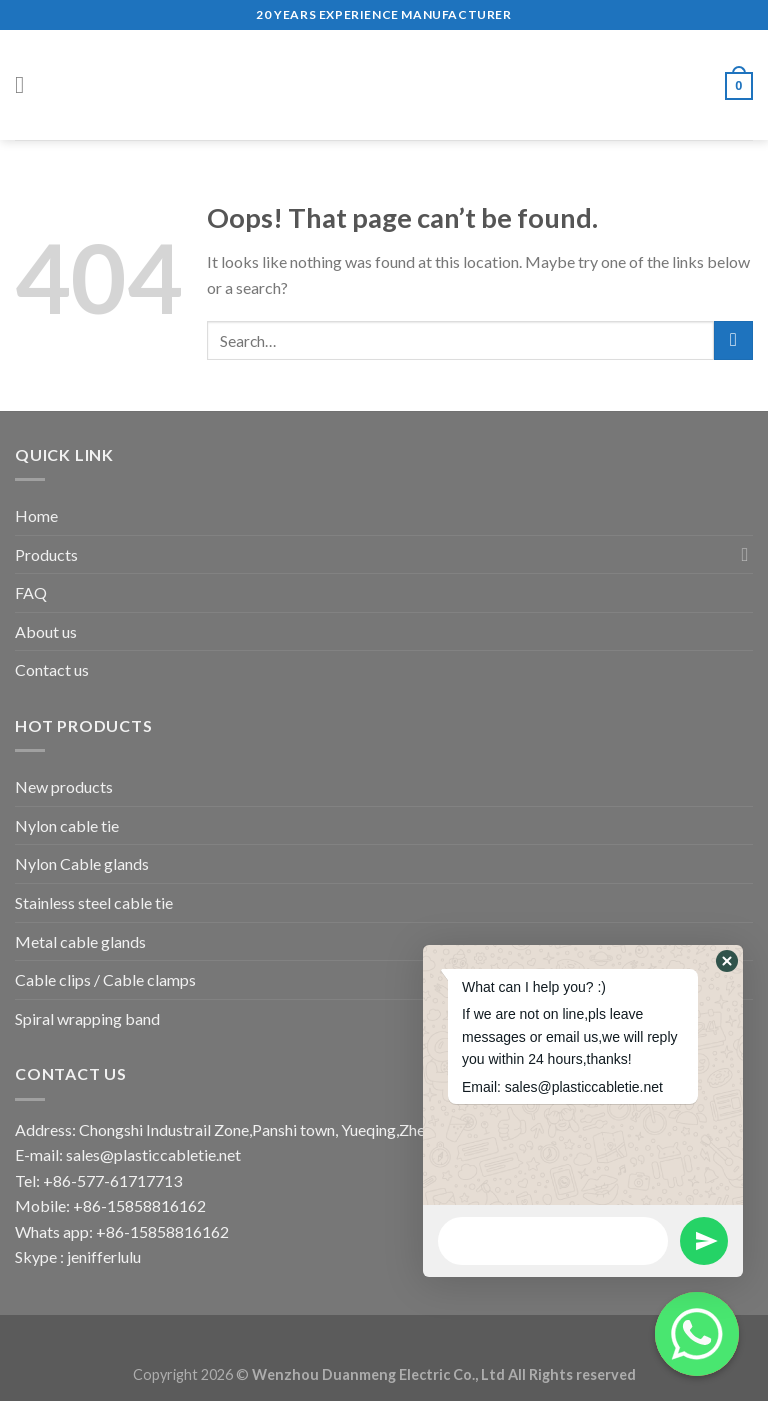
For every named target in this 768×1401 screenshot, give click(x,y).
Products (46, 554)
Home (36, 515)
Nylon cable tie (67, 825)
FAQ (31, 592)
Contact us (52, 669)
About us (46, 631)
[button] (727, 961)
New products (64, 786)
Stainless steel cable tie (94, 902)
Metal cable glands (80, 941)
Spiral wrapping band (87, 1018)
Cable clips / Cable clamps (105, 979)
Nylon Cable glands (82, 863)
